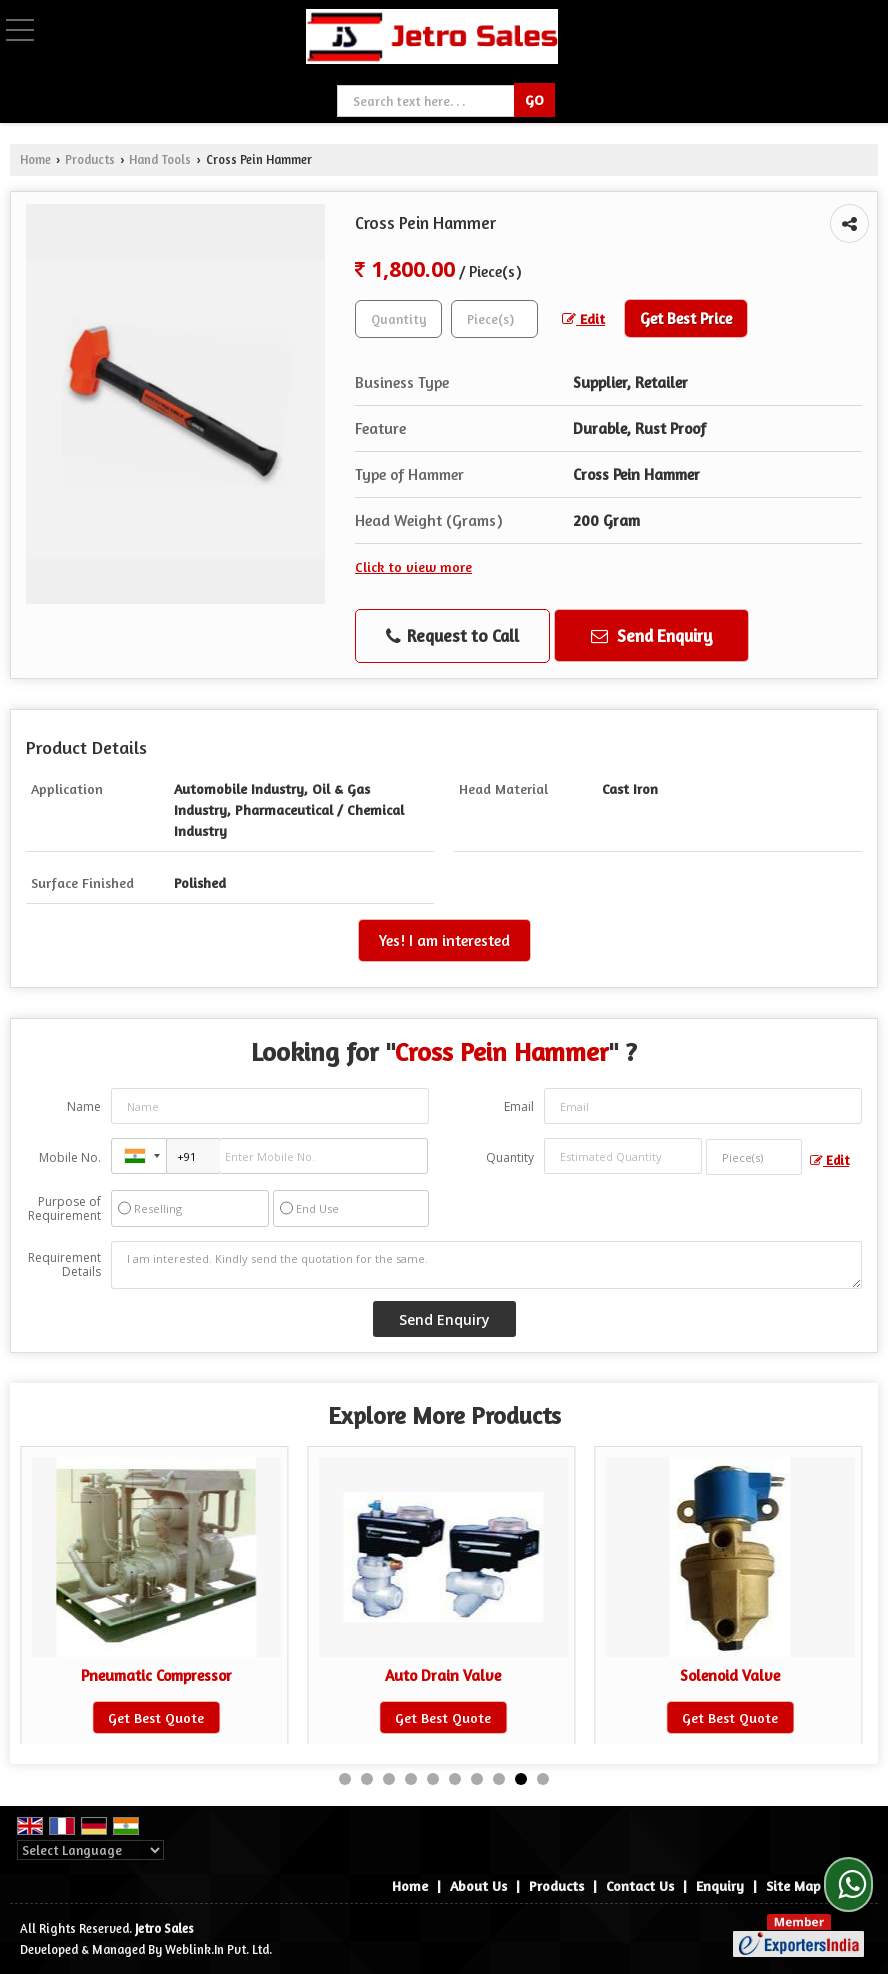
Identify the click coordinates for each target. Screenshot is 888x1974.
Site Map (793, 1885)
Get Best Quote (173, 1717)
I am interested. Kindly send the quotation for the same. (486, 1265)
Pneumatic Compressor (172, 1675)
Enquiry (720, 1885)
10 (543, 1779)
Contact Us (640, 1885)
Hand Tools (160, 159)
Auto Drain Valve (460, 1675)
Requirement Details (64, 1265)
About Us (478, 1885)
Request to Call (452, 636)
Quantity (510, 1157)
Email (519, 1106)
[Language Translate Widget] (90, 1850)
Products (90, 159)
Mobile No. (70, 1157)
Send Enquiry (652, 635)
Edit (583, 318)
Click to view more (413, 566)
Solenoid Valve (747, 1675)
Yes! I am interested (444, 940)
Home (35, 159)
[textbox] (494, 319)
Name (84, 1106)
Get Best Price (686, 318)
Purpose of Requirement (64, 1209)
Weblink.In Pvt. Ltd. (218, 1949)
